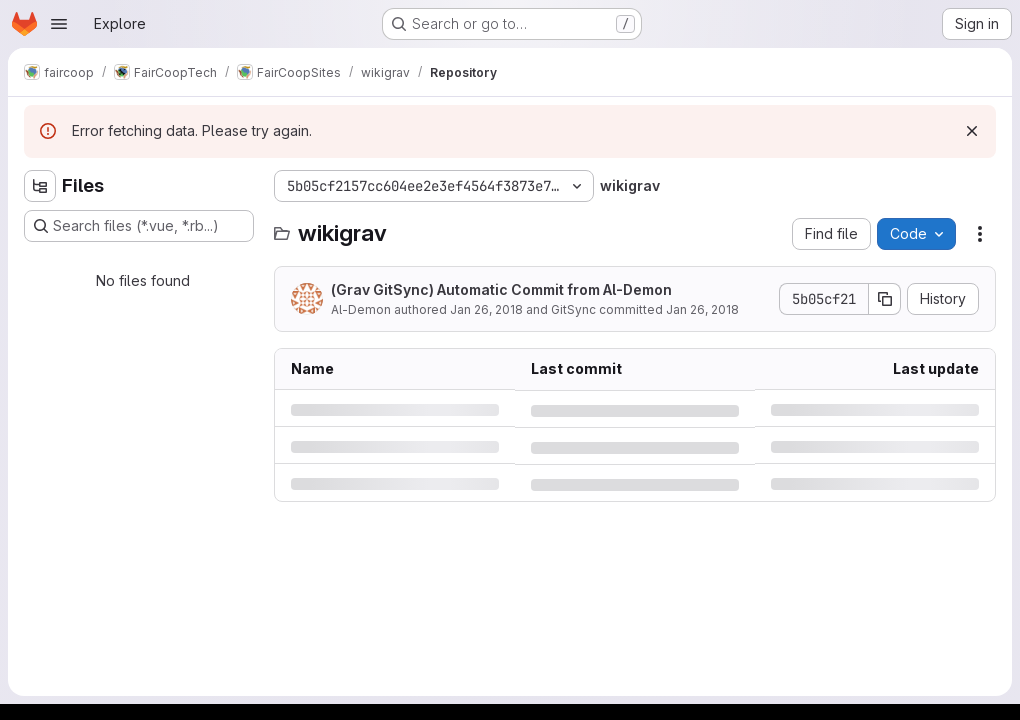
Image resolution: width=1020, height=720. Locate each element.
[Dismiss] (972, 131)
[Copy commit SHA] (885, 299)
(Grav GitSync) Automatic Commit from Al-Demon (501, 289)
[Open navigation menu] (59, 24)
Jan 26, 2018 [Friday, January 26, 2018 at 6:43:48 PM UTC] (486, 309)
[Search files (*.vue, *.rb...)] (139, 226)
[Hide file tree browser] (40, 186)
